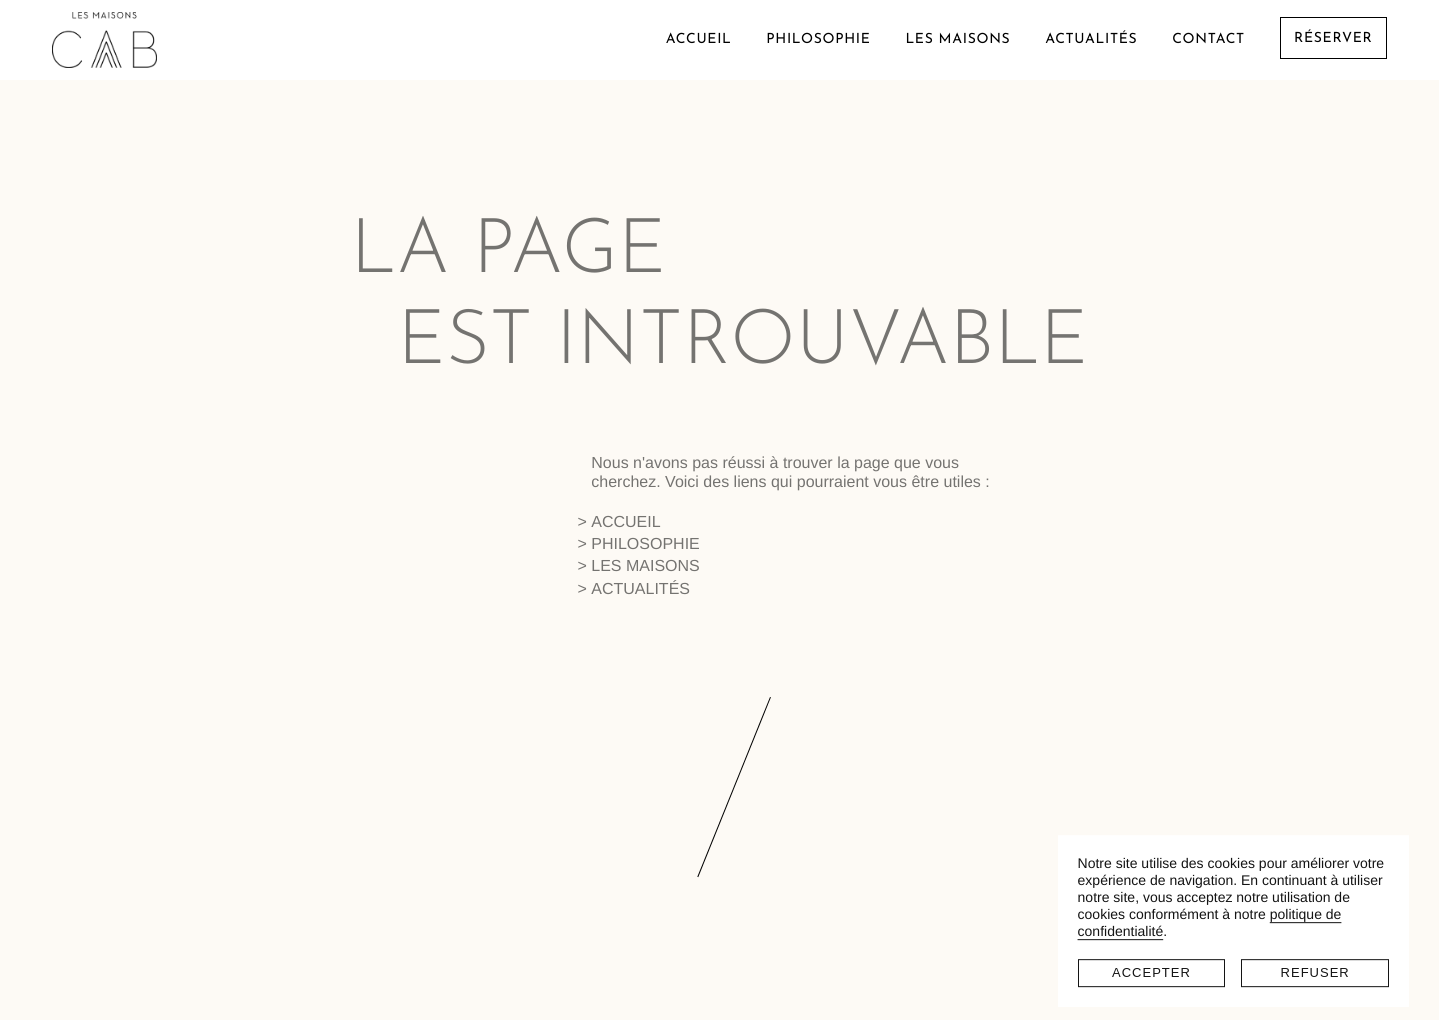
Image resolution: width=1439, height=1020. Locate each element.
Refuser (1315, 958)
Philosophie (818, 39)
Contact (1208, 39)
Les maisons (957, 39)
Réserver (1333, 39)
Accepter (1151, 958)
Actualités (1091, 39)
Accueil (699, 39)
